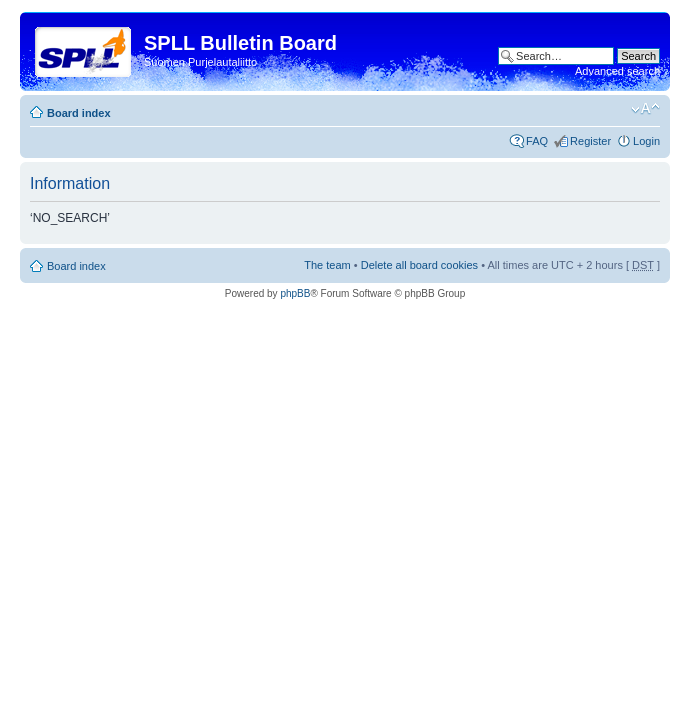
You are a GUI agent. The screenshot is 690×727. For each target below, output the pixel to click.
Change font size (645, 109)
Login (646, 141)
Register (590, 141)
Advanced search (617, 71)
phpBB (295, 293)
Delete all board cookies (419, 265)
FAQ (537, 141)
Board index (79, 113)
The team (327, 265)
